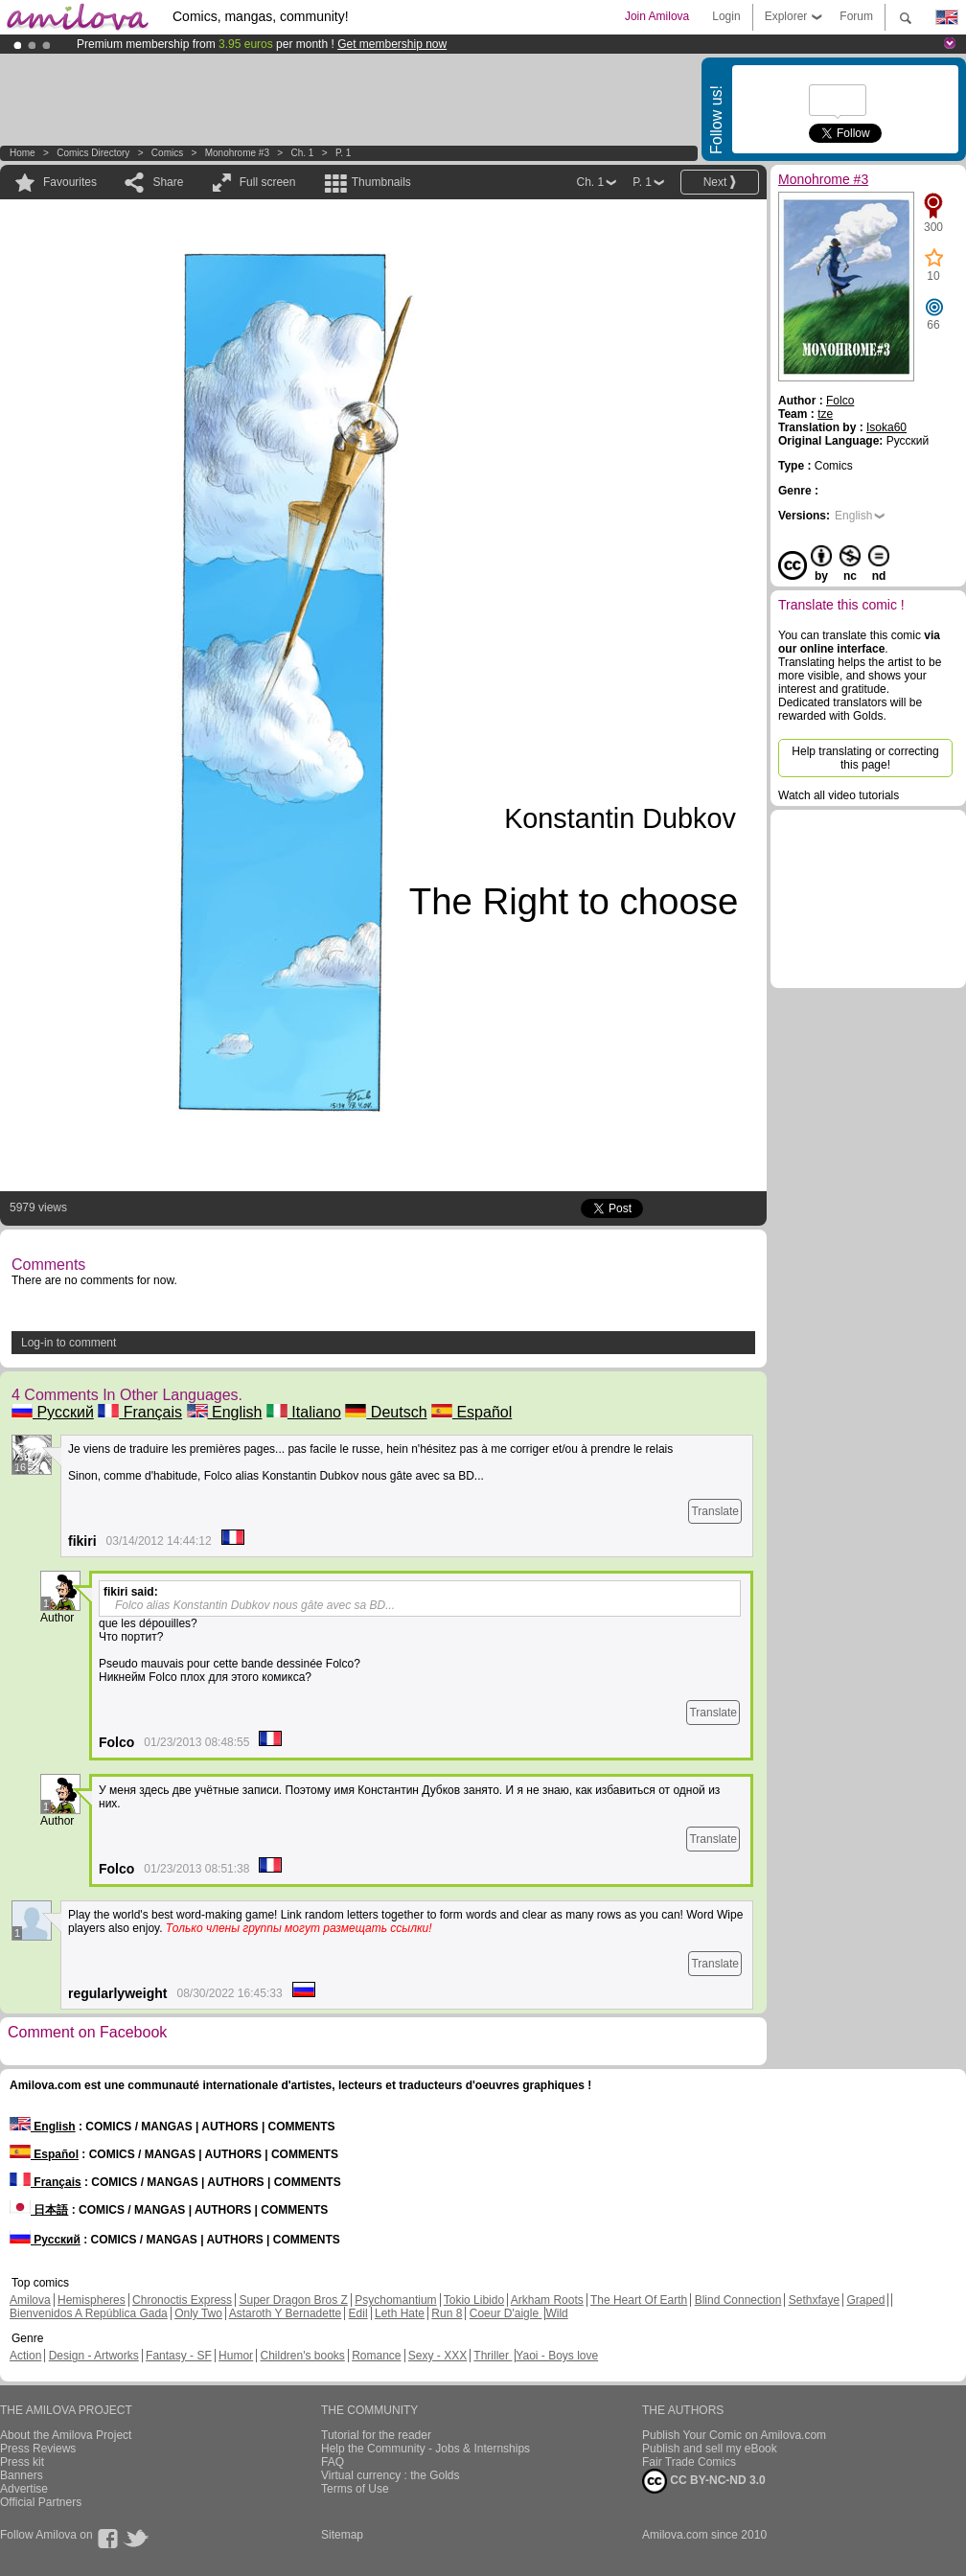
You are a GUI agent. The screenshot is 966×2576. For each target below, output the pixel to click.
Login (726, 16)
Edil (358, 2313)
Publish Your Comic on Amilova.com (734, 2435)
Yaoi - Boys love (557, 2355)
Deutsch (385, 1412)
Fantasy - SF (179, 2355)
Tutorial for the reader (376, 2435)
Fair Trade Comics (689, 2462)
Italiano (303, 1412)
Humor (235, 2355)
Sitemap (342, 2535)
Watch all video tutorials (838, 795)
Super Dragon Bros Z (293, 2300)
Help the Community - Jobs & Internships (425, 2448)
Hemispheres (92, 2300)
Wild (556, 2313)
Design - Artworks (94, 2355)
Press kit (22, 2462)
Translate (715, 1511)
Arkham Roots (547, 2300)
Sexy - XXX (437, 2355)
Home (22, 153)
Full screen (268, 182)
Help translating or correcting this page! (865, 758)
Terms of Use (355, 2489)
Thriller (492, 2355)
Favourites (70, 182)
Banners (21, 2475)
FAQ (332, 2462)
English (225, 1412)
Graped (865, 2300)
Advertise (24, 2489)
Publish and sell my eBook (709, 2448)
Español (471, 1412)
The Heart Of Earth (638, 2300)
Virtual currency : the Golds (390, 2475)
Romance (376, 2355)
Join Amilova (657, 16)
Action (25, 2355)
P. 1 (343, 153)
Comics (167, 153)
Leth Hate (400, 2313)
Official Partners (40, 2502)
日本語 (39, 2210)
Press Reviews (38, 2448)
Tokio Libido (474, 2300)
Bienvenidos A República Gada (89, 2313)
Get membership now (392, 44)
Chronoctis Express (182, 2300)
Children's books (302, 2355)
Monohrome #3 (237, 153)
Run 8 (446, 2313)
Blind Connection (738, 2300)
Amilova (30, 2300)
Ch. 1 (301, 153)
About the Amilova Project (65, 2435)
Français (140, 1412)
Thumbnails (381, 182)
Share (167, 182)
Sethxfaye (814, 2300)
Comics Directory (93, 153)
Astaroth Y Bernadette (285, 2313)
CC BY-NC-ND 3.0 (704, 2481)
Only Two (198, 2313)
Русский (53, 1412)
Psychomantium (395, 2300)
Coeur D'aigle (506, 2313)
